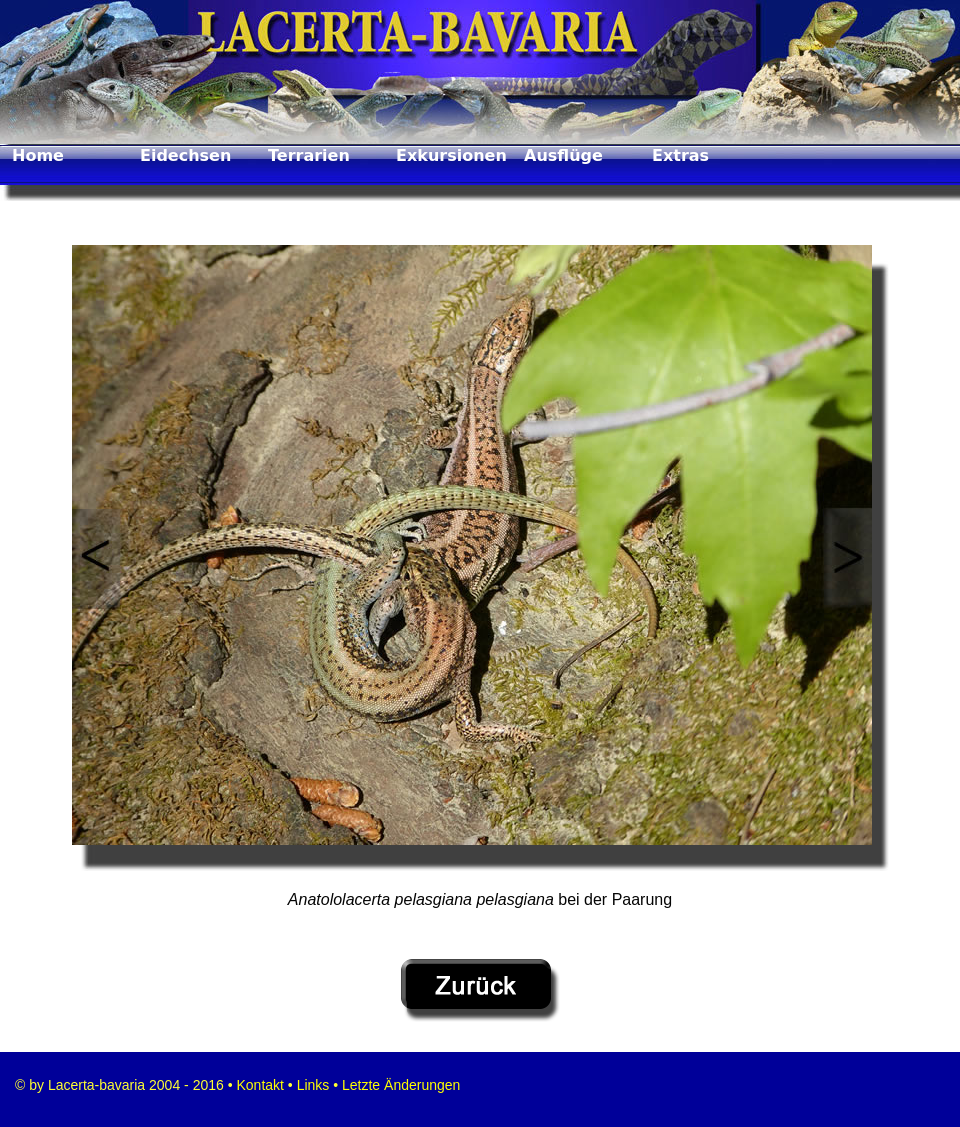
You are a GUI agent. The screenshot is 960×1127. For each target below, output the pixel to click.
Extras (680, 155)
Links (313, 1085)
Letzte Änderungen (399, 1085)
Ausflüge (563, 155)
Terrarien (309, 155)
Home (38, 155)
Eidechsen (185, 155)
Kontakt (258, 1085)
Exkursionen (451, 155)
